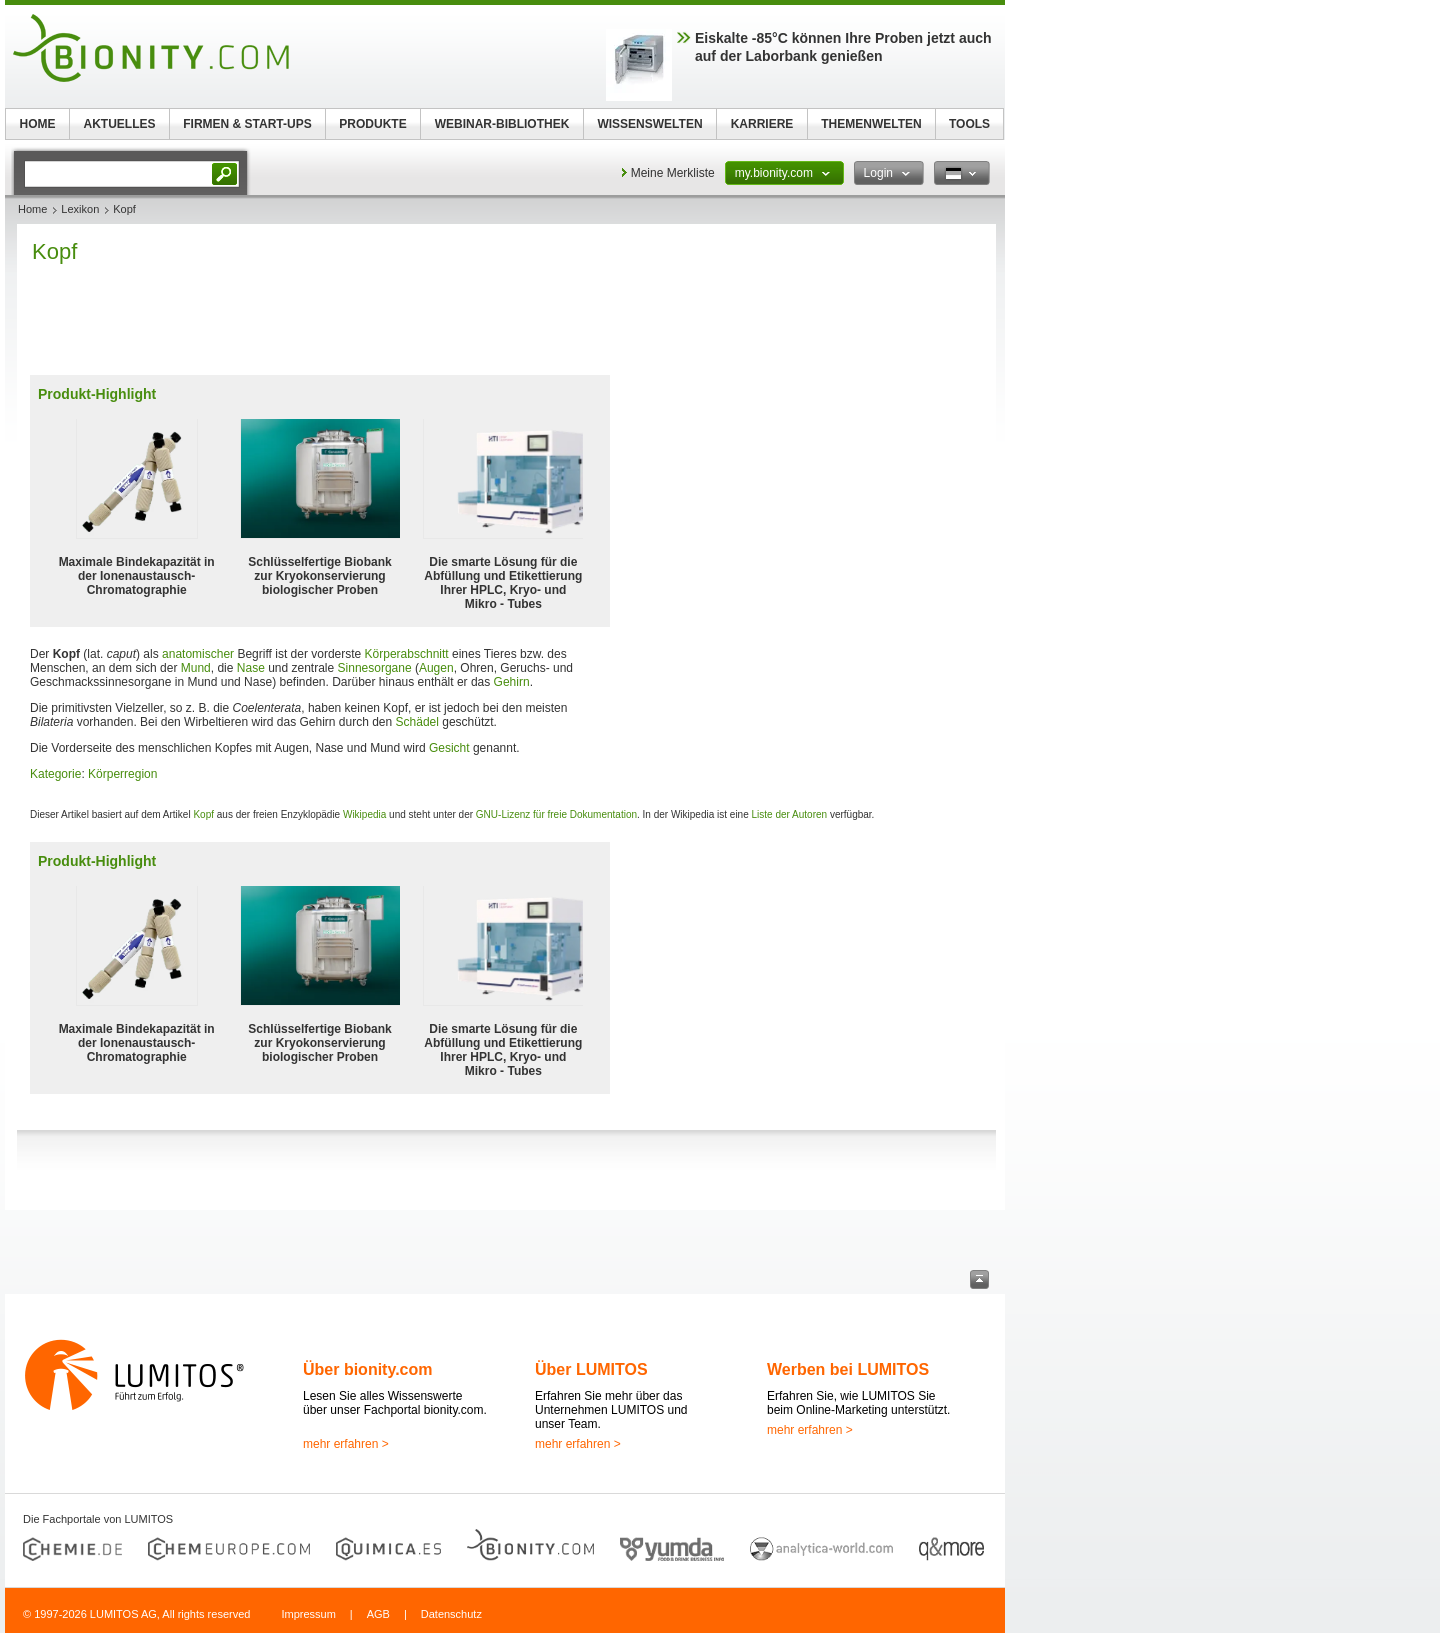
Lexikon (80, 209)
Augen (436, 668)
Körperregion (122, 774)
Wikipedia (364, 814)
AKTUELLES (120, 124)
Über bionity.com (368, 1369)
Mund (196, 668)
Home (32, 209)
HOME (38, 124)
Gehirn (512, 682)
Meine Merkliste (673, 173)
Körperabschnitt (407, 654)
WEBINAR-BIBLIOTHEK (502, 124)
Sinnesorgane (375, 668)
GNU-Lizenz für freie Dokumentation (556, 814)
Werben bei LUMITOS (848, 1369)
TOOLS (969, 124)
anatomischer (198, 654)
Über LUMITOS (591, 1369)
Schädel (417, 722)
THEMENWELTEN (871, 124)
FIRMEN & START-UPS (247, 124)
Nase (251, 668)
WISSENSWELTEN (649, 124)
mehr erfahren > (346, 1444)
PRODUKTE (372, 124)
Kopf (203, 814)
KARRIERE (762, 124)
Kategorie (55, 774)
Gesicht (449, 748)
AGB (378, 1614)
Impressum (308, 1614)
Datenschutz (451, 1614)
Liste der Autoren (790, 814)
